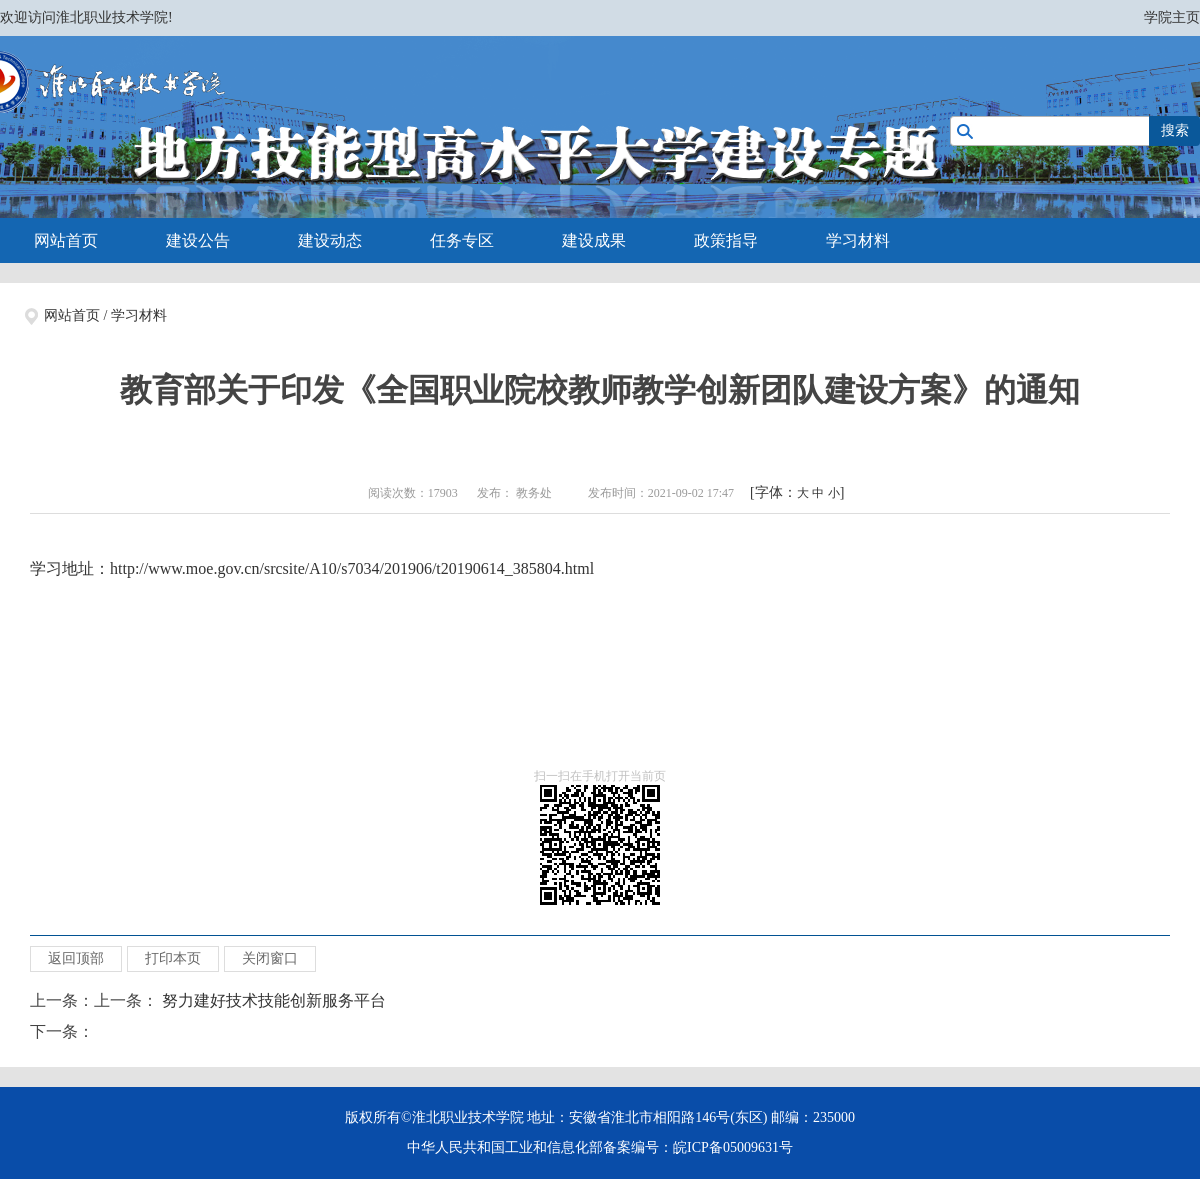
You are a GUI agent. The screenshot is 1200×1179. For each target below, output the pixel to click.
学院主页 (1172, 17)
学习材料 (858, 240)
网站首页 (66, 240)
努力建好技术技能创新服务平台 (274, 1000)
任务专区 (462, 240)
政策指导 (726, 240)
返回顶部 (76, 958)
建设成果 (594, 240)
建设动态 (330, 240)
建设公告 (198, 240)
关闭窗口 (270, 958)
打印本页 (173, 958)
